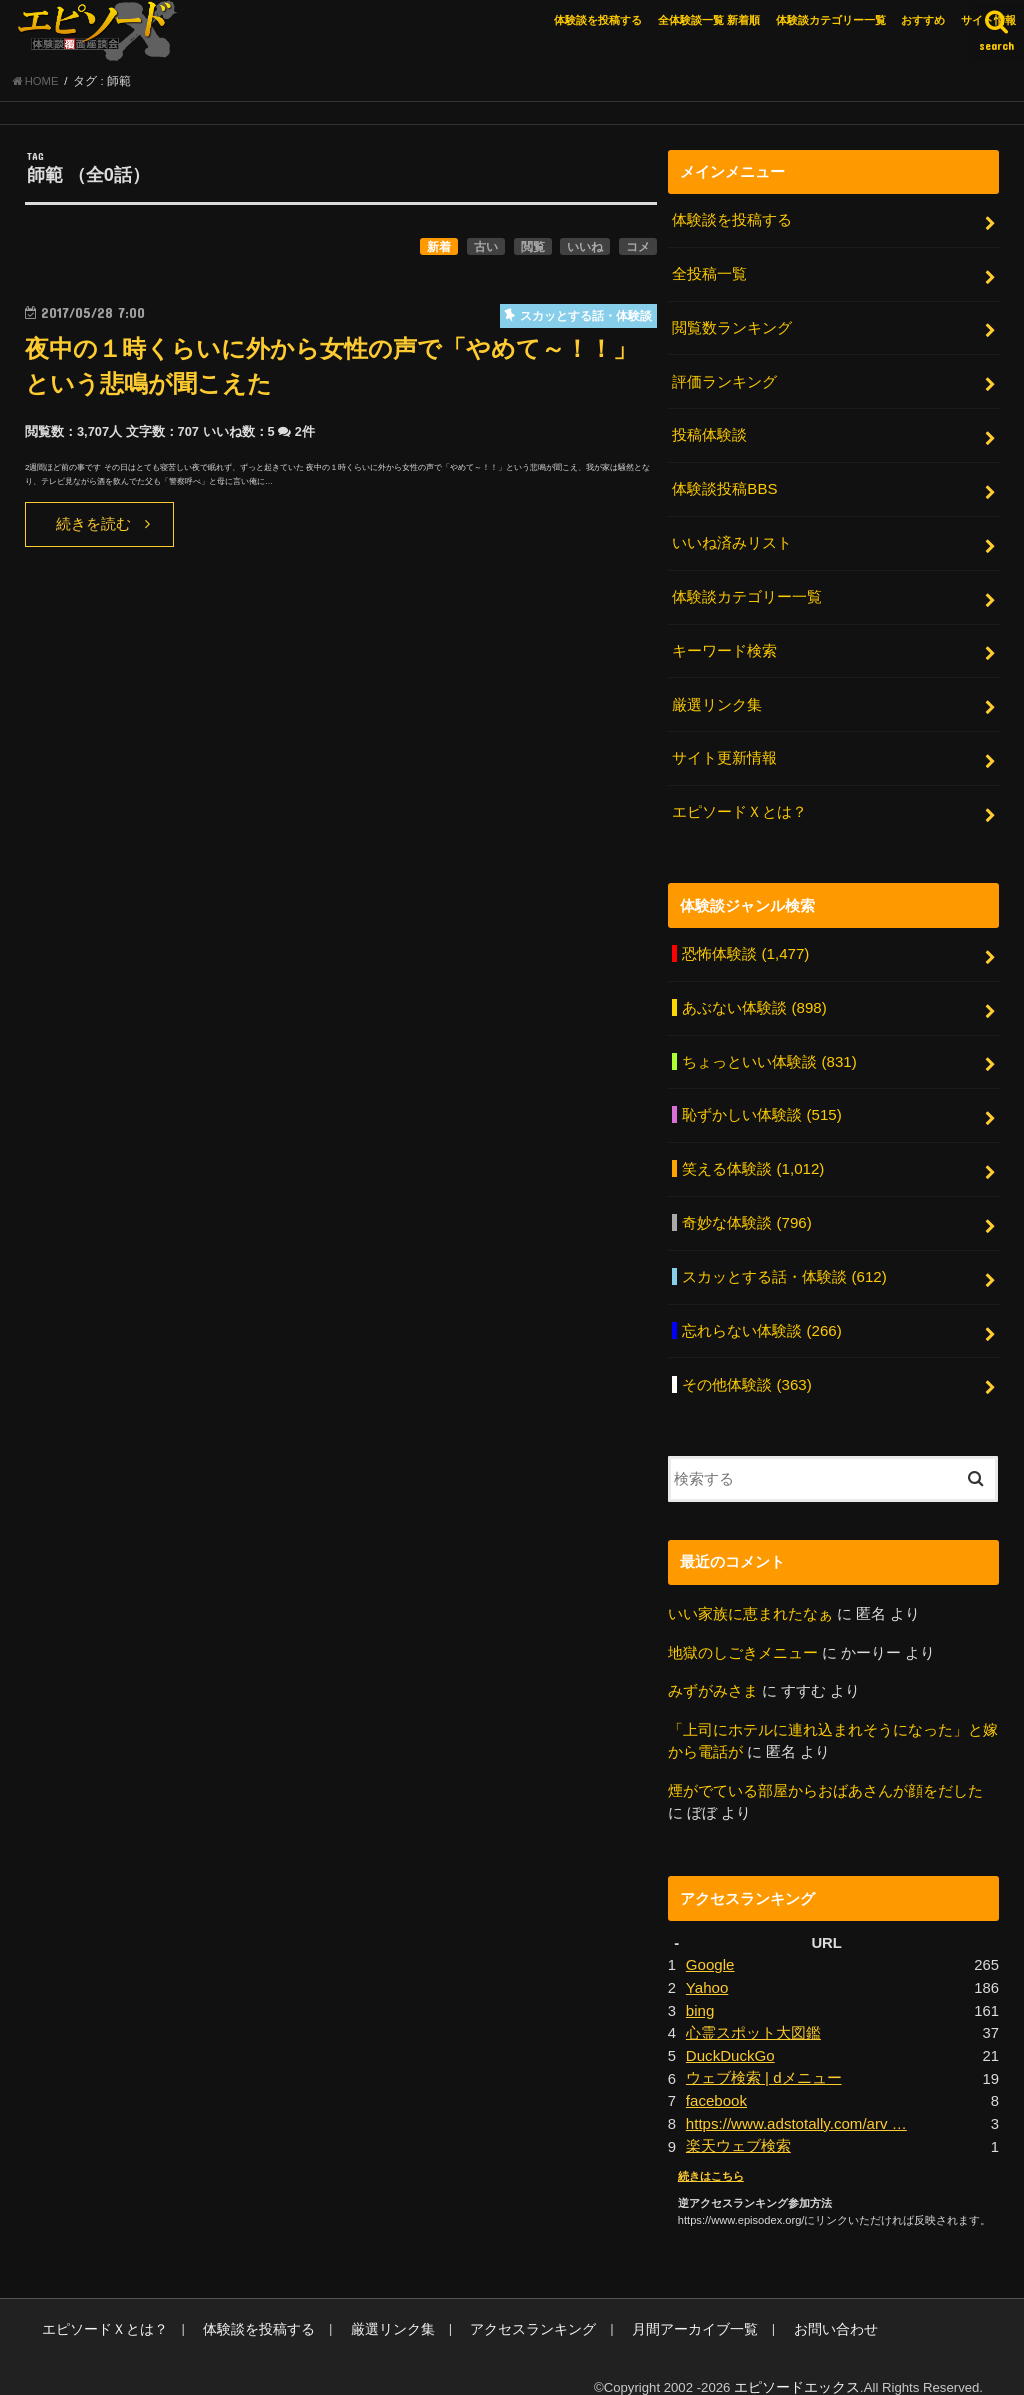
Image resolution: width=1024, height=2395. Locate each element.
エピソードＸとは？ (739, 804)
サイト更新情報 (724, 752)
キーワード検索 (724, 646)
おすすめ (923, 20)
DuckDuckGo (729, 2035)
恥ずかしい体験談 (761, 1104)
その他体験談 (746, 1368)
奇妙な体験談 (746, 1210)
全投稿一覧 (709, 276)
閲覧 (533, 249)
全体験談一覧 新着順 (709, 20)
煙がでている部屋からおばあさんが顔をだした (825, 1772)
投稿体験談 (709, 434)
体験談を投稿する (598, 20)
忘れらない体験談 (761, 1316)
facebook (716, 2079)
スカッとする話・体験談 (784, 1263)
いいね (585, 249)
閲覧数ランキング (732, 328)
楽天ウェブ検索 (738, 2124)
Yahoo (707, 1968)
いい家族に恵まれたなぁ (750, 1597)
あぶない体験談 (754, 998)
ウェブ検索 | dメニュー (763, 2057)
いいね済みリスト (732, 540)
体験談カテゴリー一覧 (831, 20)
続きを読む (93, 527)
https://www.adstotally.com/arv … (794, 2102)
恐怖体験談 (745, 945)
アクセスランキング (500, 2305)
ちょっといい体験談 (769, 1051)
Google (710, 1946)
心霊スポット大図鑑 (753, 2013)
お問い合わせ (783, 2305)
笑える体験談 (752, 1157)
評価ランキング (724, 381)
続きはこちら (711, 2153)
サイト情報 (988, 20)
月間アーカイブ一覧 (651, 2305)
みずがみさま (713, 1674)
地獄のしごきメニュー (743, 1635)
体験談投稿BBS (724, 487)
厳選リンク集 (717, 699)
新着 (439, 249)
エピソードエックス (801, 2363)
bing (700, 1990)
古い (486, 249)
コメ (638, 249)
